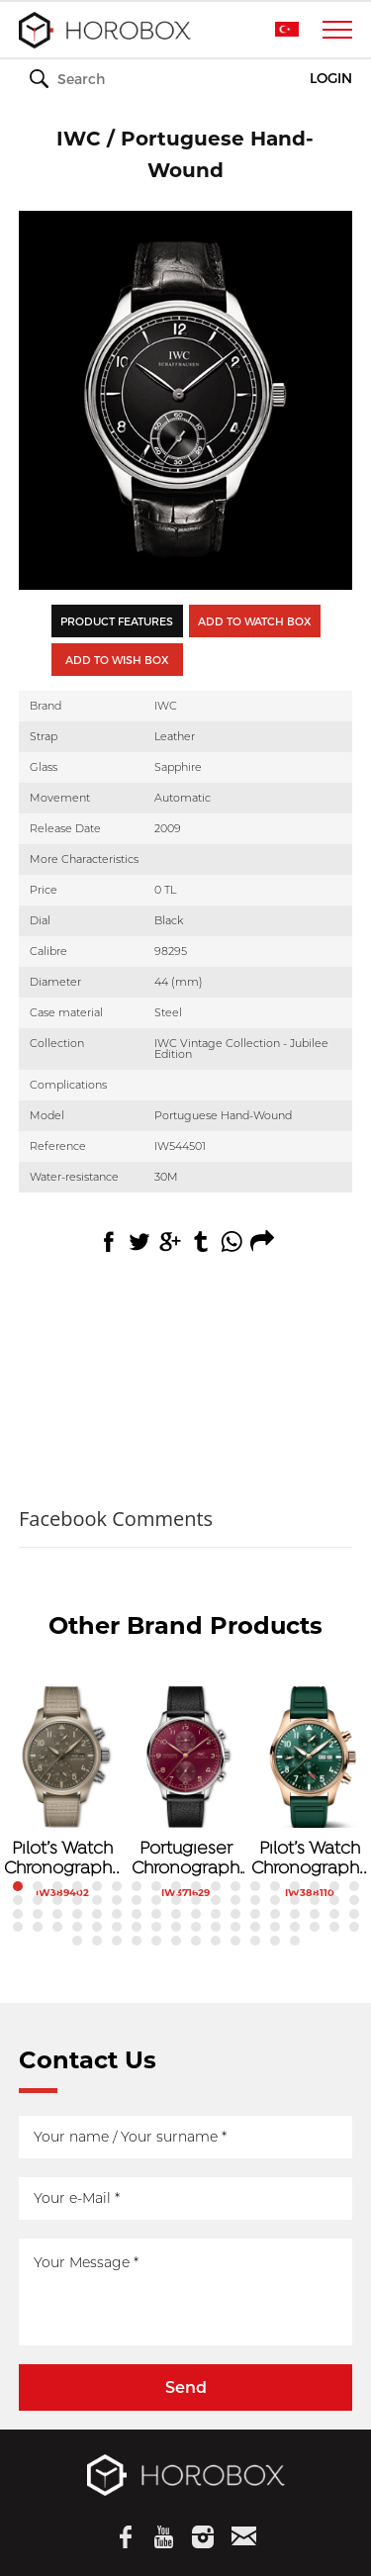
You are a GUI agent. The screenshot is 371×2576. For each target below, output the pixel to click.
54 (354, 1914)
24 (117, 1900)
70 (315, 1927)
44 (156, 1914)
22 (77, 1900)
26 (156, 1900)
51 (295, 1914)
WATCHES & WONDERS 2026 (186, 80)
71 (334, 1927)
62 (156, 1927)
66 (235, 1927)
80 (216, 1941)
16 (315, 1886)
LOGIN (331, 78)
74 (97, 1941)
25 (136, 1900)
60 (117, 1927)
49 (255, 1914)
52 (315, 1914)
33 (295, 1900)
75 (117, 1941)
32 (275, 1900)
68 (275, 1927)
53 (334, 1914)
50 (275, 1914)
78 (176, 1941)
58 (77, 1927)
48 (235, 1914)
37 (18, 1914)
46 (196, 1914)
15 (295, 1886)
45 (176, 1914)
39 (57, 1914)
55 (18, 1927)
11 (216, 1886)
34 (315, 1900)
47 (216, 1914)
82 (255, 1941)
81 (235, 1941)
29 (216, 1900)
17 (334, 1886)
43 (136, 1914)
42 (117, 1914)
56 (38, 1927)
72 (354, 1927)
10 (196, 1886)
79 (196, 1941)
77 (156, 1941)
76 (136, 1941)
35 (334, 1900)
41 (97, 1914)
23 (97, 1900)
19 (18, 1900)
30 (235, 1900)
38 (38, 1914)
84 (295, 1941)
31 (255, 1900)
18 (354, 1886)
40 (77, 1914)
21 (57, 1900)
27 (176, 1900)
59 (97, 1927)
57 (57, 1927)
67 (255, 1927)
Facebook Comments (116, 1518)
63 (176, 1927)
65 (216, 1927)
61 (136, 1927)
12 (235, 1886)
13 (255, 1886)
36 (354, 1900)
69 (295, 1927)
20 (38, 1900)
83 (275, 1941)
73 (77, 1941)
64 (196, 1927)
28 (196, 1900)
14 (275, 1886)
